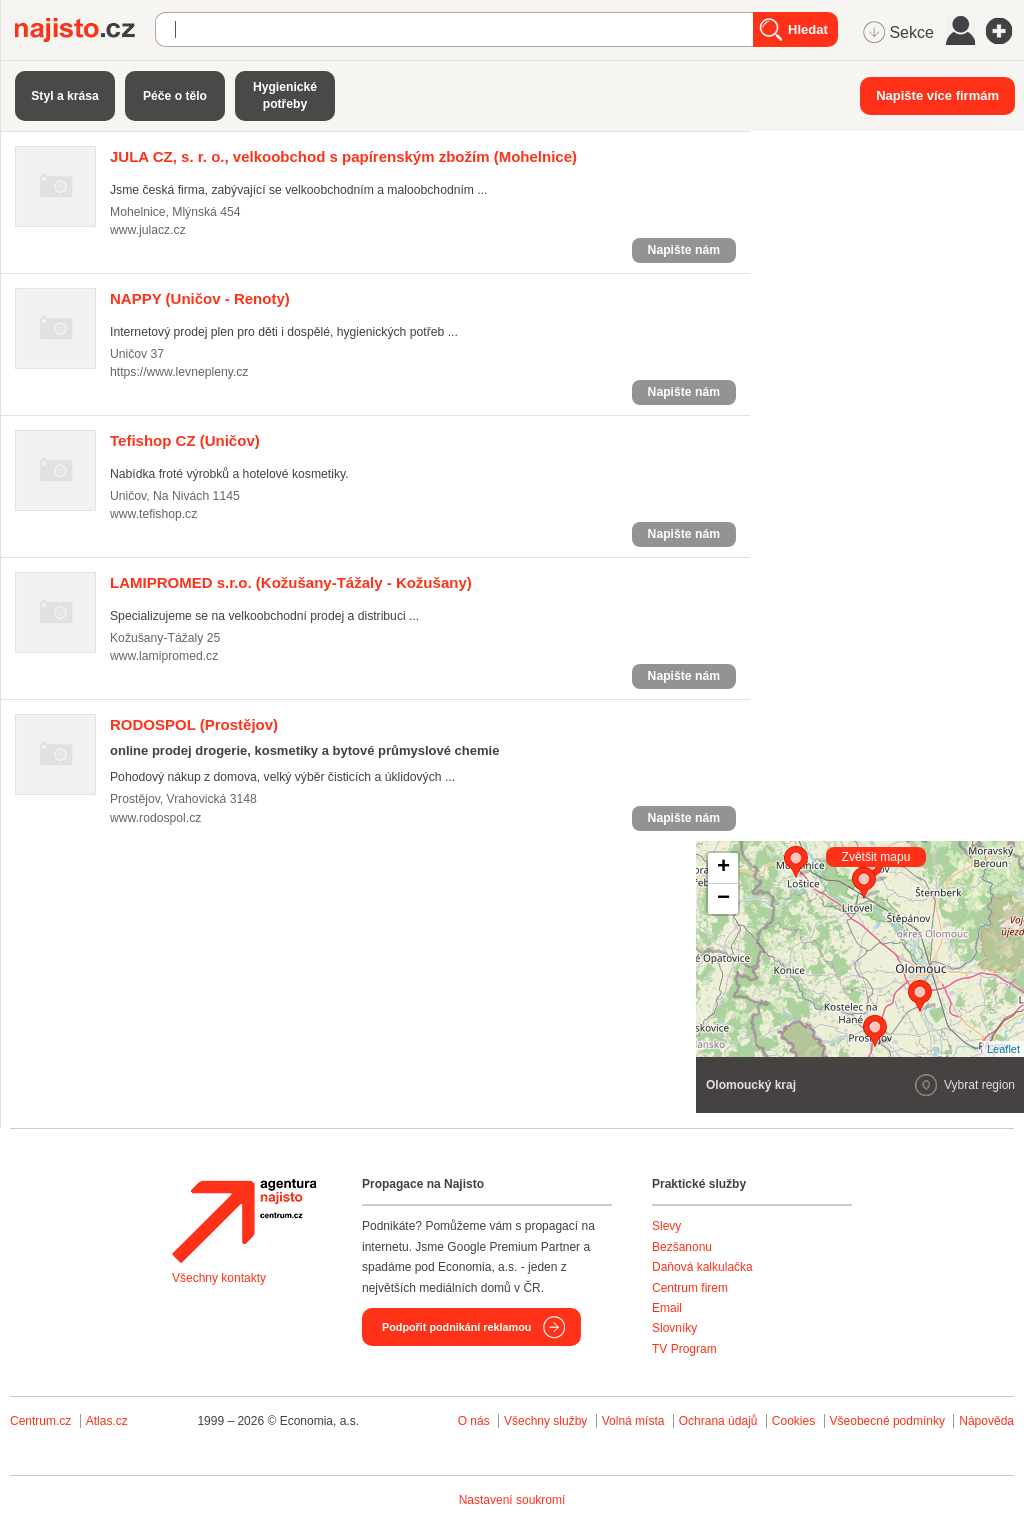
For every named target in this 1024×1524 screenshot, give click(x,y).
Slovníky (674, 1328)
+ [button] (723, 868)
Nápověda (986, 1421)
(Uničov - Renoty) (200, 298)
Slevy (666, 1226)
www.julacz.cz (148, 230)
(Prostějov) (194, 724)
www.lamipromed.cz (164, 656)
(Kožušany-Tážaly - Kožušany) (291, 582)
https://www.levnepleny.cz (179, 372)
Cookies (793, 1421)
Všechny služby (547, 1421)
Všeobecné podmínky (887, 1421)
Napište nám (684, 250)
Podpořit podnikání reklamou (456, 1327)
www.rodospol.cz (155, 818)
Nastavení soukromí (512, 1500)
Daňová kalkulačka (702, 1267)
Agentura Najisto (244, 1221)
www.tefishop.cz (153, 514)
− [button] (723, 899)
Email (667, 1308)
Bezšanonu (682, 1247)
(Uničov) (185, 440)
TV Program (684, 1349)
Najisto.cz (85, 30)
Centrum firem (690, 1288)
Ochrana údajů (718, 1421)
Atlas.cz (107, 1421)
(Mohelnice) (343, 156)
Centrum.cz (40, 1421)
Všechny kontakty (219, 1278)
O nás (474, 1421)
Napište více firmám (937, 95)
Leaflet (1003, 1049)
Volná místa (633, 1421)
